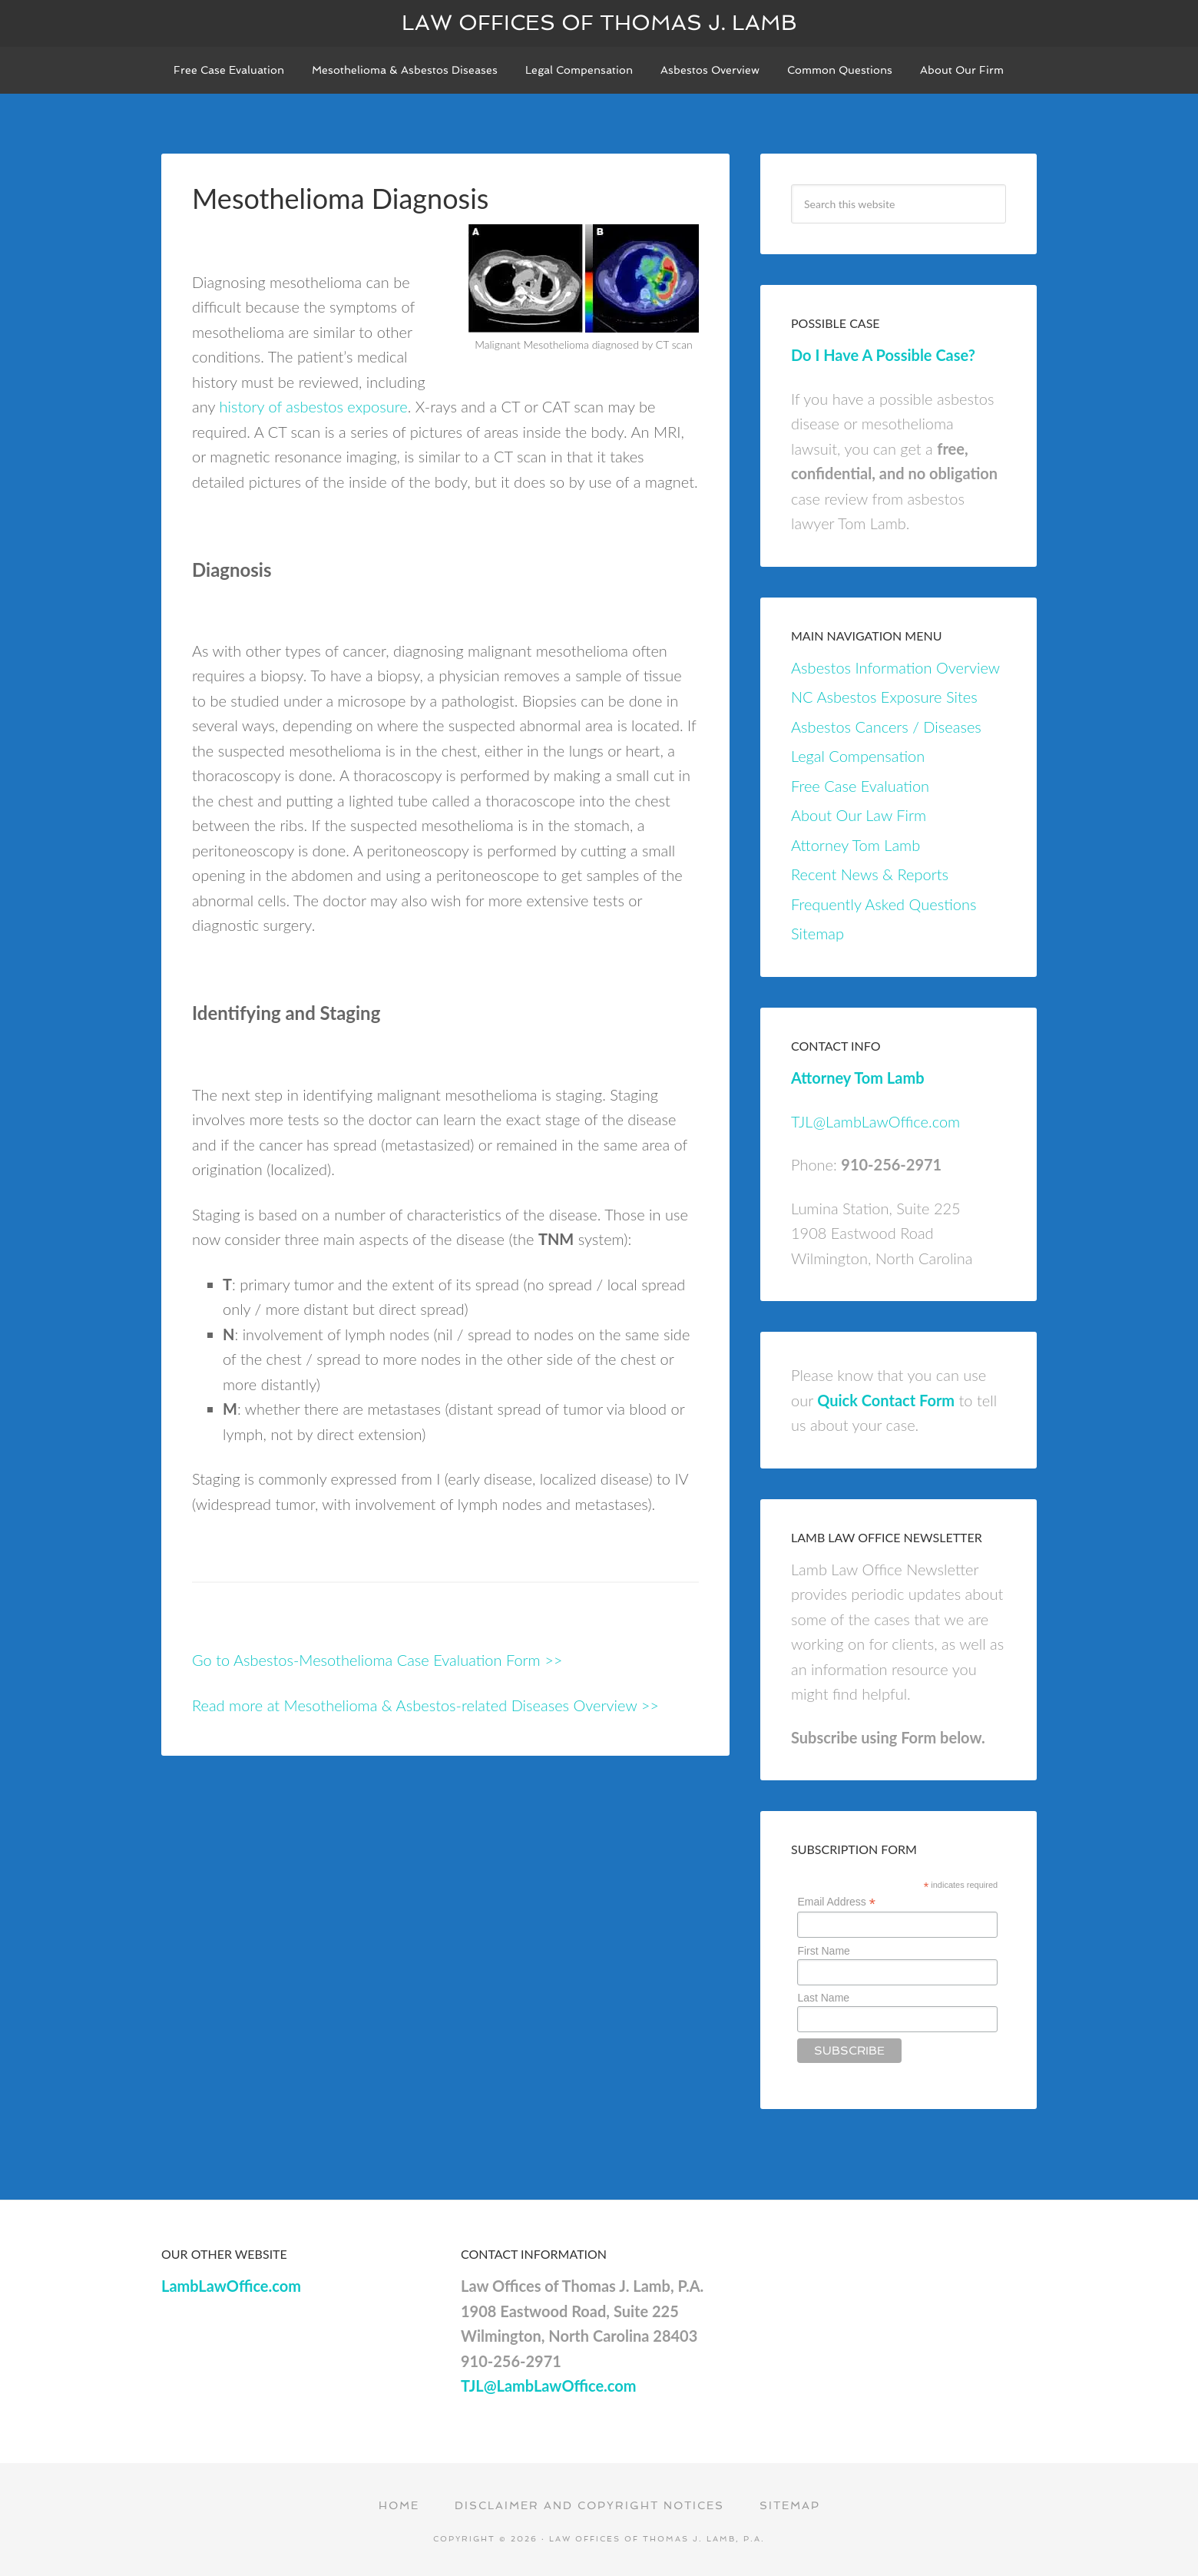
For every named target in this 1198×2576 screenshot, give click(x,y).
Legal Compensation (858, 756)
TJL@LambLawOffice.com (875, 1121)
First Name (823, 1951)
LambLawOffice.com (231, 2285)
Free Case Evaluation (860, 785)
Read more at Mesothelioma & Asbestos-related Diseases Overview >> (425, 1705)
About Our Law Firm (858, 815)
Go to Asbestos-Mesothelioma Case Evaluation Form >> (377, 1660)
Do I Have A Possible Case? (883, 355)
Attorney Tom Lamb (855, 845)
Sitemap (817, 933)
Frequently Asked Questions (883, 904)
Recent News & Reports (869, 874)
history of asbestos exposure (313, 406)
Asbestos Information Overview (895, 667)
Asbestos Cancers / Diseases (886, 726)
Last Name (823, 1998)
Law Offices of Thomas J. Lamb (599, 22)
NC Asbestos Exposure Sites (884, 696)
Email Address (836, 1902)
